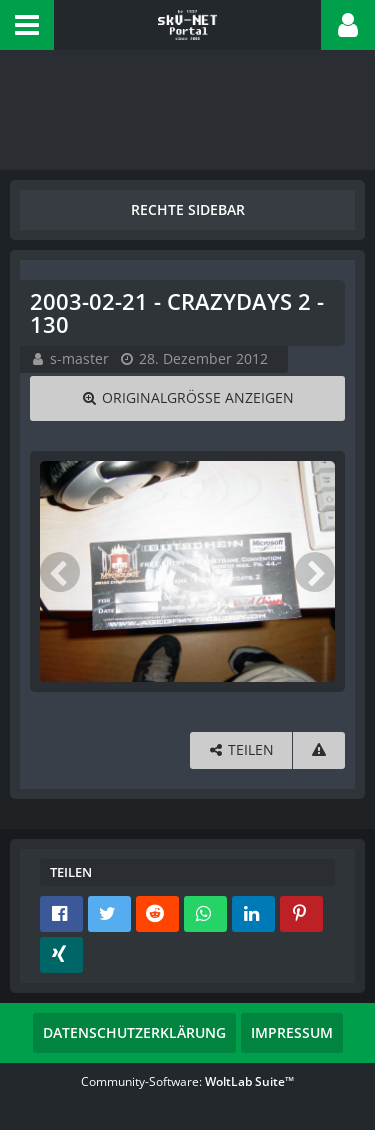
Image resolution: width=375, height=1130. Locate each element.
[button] (27, 25)
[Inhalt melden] (319, 750)
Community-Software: (187, 1081)
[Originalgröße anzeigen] (187, 398)
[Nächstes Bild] (315, 572)
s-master (79, 358)
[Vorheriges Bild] (60, 572)
